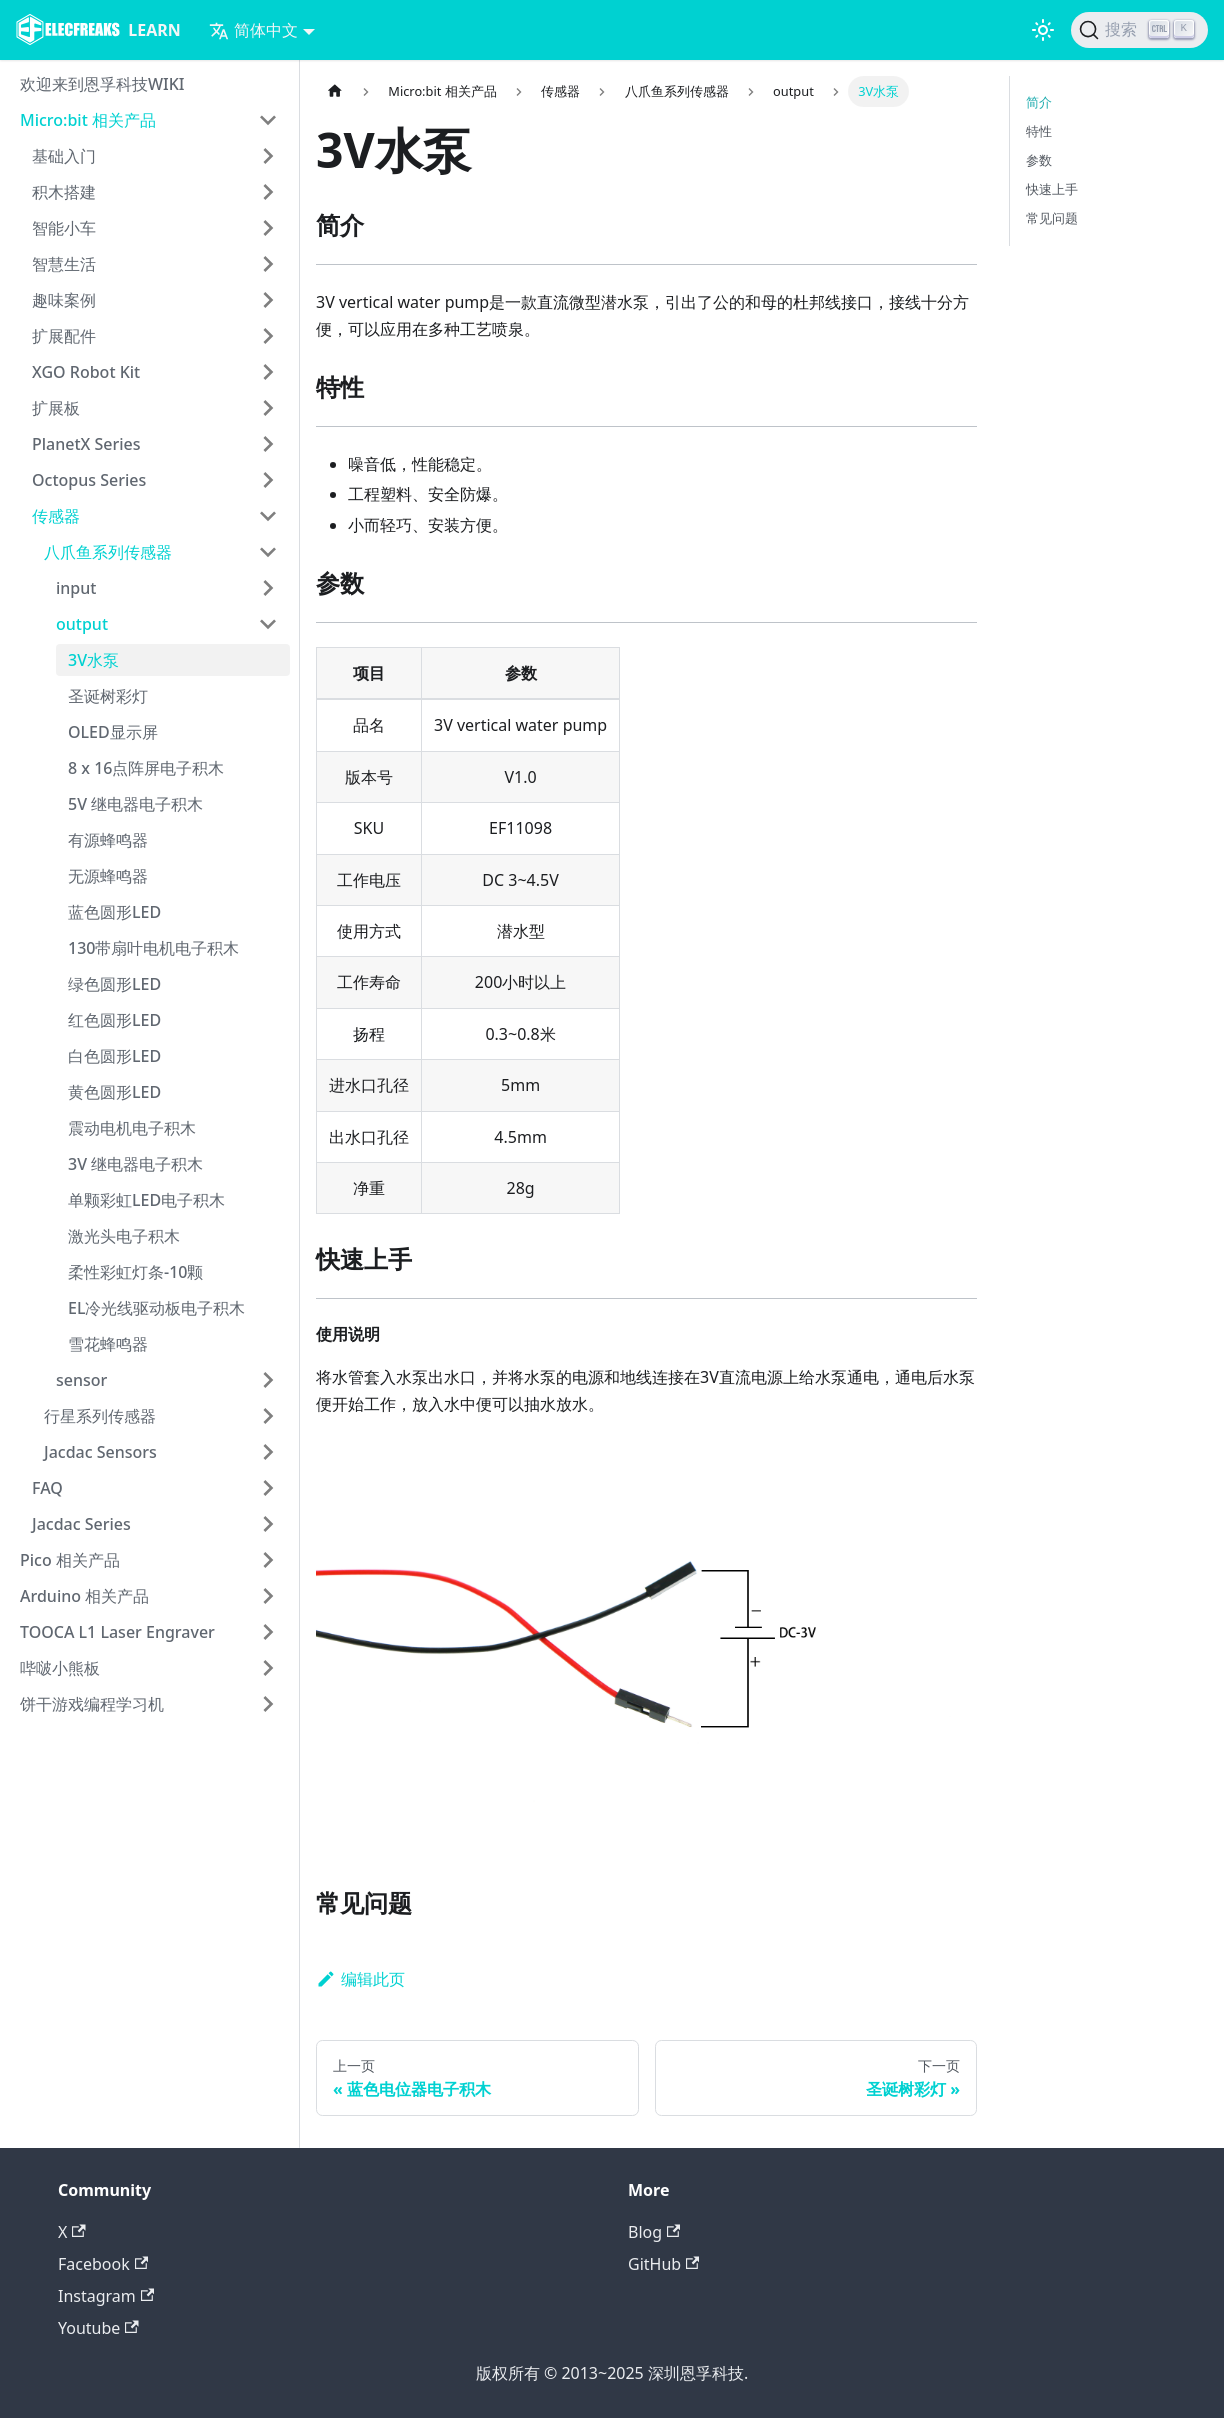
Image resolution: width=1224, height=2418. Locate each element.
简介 (1039, 102)
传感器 (56, 516)
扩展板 (56, 408)
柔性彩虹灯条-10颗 (135, 1272)
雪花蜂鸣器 (108, 1344)
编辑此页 (360, 1979)
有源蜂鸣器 (108, 840)
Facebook (103, 2264)
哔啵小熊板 (60, 1668)
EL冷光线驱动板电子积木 (156, 1308)
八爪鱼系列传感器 (108, 552)
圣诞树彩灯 (108, 696)
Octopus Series (89, 480)
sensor (81, 1380)
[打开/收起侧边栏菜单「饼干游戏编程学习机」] (268, 1704)
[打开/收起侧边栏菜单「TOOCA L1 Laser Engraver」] (268, 1632)
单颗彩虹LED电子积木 (146, 1200)
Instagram (106, 2296)
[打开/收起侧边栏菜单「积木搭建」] (268, 192)
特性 (1039, 131)
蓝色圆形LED (114, 912)
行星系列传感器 (100, 1416)
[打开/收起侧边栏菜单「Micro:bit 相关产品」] (268, 120)
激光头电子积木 (124, 1236)
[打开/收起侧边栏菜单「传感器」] (268, 516)
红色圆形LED (114, 1020)
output (82, 624)
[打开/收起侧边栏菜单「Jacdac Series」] (268, 1524)
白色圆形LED (114, 1056)
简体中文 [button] (253, 30)
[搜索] (1139, 30)
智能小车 (64, 228)
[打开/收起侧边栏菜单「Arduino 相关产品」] (268, 1596)
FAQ (47, 1488)
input (76, 588)
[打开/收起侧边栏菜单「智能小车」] (268, 228)
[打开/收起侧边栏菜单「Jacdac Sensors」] (268, 1452)
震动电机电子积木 (132, 1128)
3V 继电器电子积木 (135, 1164)
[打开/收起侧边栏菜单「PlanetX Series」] (268, 444)
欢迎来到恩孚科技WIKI (102, 84)
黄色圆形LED (114, 1092)
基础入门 (64, 156)
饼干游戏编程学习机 (92, 1704)
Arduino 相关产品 (84, 1596)
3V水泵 (93, 660)
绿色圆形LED (114, 984)
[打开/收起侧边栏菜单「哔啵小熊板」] (268, 1668)
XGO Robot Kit (86, 372)
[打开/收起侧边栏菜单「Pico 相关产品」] (268, 1560)
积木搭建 (64, 192)
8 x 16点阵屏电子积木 (146, 768)
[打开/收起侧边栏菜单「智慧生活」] (268, 264)
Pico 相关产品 (70, 1560)
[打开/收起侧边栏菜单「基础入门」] (268, 156)
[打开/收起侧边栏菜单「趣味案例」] (268, 300)
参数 (1039, 160)
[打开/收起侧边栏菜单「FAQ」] (268, 1488)
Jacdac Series (81, 1524)
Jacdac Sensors (100, 1452)
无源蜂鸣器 (108, 876)
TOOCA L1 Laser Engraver (117, 1632)
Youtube (98, 2328)
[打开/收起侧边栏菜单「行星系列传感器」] (268, 1416)
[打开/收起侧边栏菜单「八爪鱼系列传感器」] (268, 552)
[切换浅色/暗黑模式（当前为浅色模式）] (1043, 30)
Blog (654, 2232)
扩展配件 (64, 336)
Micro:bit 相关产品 (88, 120)
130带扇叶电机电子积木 (153, 948)
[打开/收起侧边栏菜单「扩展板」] (268, 408)
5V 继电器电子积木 (135, 804)
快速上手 (1052, 189)
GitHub (663, 2264)
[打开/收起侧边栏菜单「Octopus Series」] (268, 480)
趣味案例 (64, 300)
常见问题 (1052, 218)
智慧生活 (64, 264)
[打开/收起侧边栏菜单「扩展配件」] (268, 336)
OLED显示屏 (113, 732)
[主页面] (335, 91)
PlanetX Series (86, 444)
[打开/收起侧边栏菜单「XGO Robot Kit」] (268, 372)
